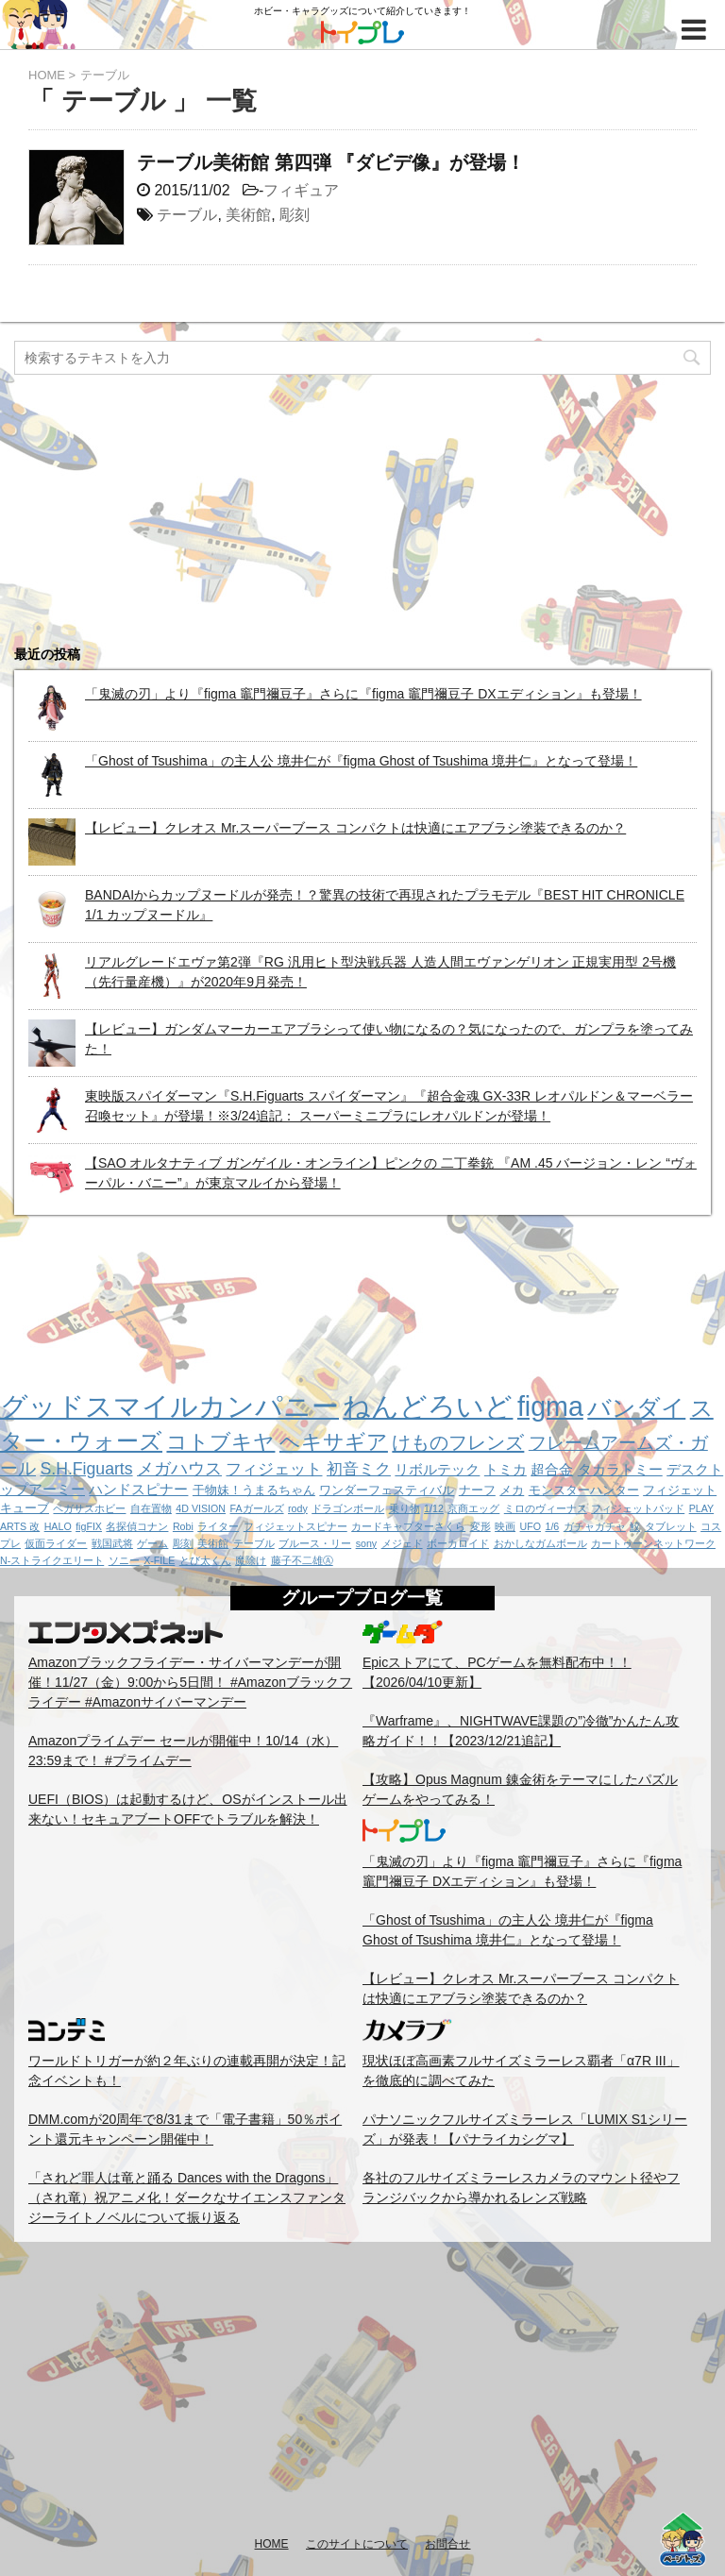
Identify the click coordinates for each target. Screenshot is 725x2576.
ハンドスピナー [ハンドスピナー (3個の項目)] (138, 1489)
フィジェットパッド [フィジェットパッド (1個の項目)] (637, 1508)
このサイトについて (357, 2544)
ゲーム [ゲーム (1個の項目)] (152, 1543)
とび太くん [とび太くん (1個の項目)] (205, 1560)
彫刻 (294, 215)
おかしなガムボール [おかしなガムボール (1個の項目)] (540, 1543)
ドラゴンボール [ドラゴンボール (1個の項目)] (348, 1508)
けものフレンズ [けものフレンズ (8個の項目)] (458, 1442)
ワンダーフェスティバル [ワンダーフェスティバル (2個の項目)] (386, 1490)
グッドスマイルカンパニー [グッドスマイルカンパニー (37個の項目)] (169, 1406)
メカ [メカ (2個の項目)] (511, 1490)
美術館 (248, 215)
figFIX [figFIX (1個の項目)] (89, 1526)
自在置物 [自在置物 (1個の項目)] (151, 1508)
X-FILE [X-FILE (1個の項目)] (159, 1560)
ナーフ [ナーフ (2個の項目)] (477, 1490)
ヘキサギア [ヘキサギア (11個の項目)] (333, 1442)
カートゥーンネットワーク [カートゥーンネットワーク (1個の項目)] (653, 1543)
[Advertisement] (362, 2388)
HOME (272, 2544)
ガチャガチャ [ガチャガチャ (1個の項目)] (595, 1526)
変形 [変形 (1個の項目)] (480, 1526)
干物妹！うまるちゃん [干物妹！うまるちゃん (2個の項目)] (254, 1490)
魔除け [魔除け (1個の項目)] (250, 1560)
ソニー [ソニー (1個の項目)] (124, 1560)
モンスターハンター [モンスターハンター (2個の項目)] (584, 1490)
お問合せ (447, 2544)
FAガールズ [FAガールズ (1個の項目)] (257, 1508)
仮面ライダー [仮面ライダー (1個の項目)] (56, 1543)
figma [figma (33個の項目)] (550, 1406)
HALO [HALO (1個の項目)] (58, 1526)
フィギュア (301, 190)
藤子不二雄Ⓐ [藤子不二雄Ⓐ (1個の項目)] (302, 1560)
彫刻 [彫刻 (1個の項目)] (183, 1543)
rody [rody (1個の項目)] (298, 1508)
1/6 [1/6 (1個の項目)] (552, 1526)
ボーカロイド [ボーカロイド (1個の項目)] (458, 1543)
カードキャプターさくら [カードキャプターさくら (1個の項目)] (408, 1526)
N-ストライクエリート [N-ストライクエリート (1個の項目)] (52, 1560)
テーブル (187, 215)
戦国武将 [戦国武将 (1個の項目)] (112, 1543)
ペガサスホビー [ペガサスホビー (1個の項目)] (89, 1508)
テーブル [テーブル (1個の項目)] (254, 1543)
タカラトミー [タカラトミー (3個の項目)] (620, 1469)
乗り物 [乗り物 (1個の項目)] (404, 1508)
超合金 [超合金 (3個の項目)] (552, 1469)
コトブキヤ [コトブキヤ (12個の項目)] (220, 1442)
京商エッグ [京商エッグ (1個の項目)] (473, 1508)
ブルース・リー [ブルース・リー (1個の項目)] (314, 1543)
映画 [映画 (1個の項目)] (505, 1526)
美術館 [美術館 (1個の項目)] (212, 1543)
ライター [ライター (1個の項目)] (218, 1526)
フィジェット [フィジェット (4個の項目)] (274, 1468)
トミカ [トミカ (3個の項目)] (505, 1469)
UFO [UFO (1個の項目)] (531, 1526)
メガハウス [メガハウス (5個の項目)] (179, 1468)
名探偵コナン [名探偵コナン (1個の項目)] (137, 1526)
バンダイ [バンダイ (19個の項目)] (636, 1407)
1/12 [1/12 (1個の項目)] (434, 1508)
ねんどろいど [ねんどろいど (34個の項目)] (428, 1406)
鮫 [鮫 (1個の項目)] (635, 1526)
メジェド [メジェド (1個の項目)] (402, 1543)
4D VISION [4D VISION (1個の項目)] (201, 1508)
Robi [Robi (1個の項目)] (183, 1526)
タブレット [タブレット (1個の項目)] (671, 1526)
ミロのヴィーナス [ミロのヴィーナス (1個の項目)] (545, 1508)
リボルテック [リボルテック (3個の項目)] (437, 1469)
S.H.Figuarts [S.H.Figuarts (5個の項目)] (86, 1468)
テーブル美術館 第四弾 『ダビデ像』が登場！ (331, 162)
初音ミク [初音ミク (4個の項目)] (359, 1468)
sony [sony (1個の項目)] (367, 1543)
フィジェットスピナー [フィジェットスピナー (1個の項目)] (295, 1526)
